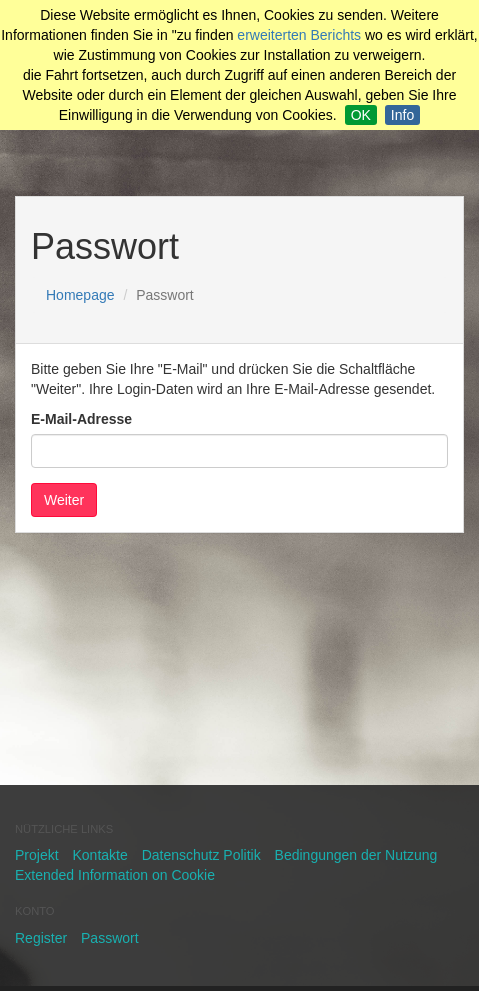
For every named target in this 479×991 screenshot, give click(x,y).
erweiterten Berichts (299, 35)
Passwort (110, 938)
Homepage (80, 295)
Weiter (64, 500)
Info (402, 115)
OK (361, 115)
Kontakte (99, 855)
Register (41, 938)
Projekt (37, 855)
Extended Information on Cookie (115, 875)
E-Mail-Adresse (81, 419)
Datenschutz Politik (201, 855)
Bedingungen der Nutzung (356, 855)
